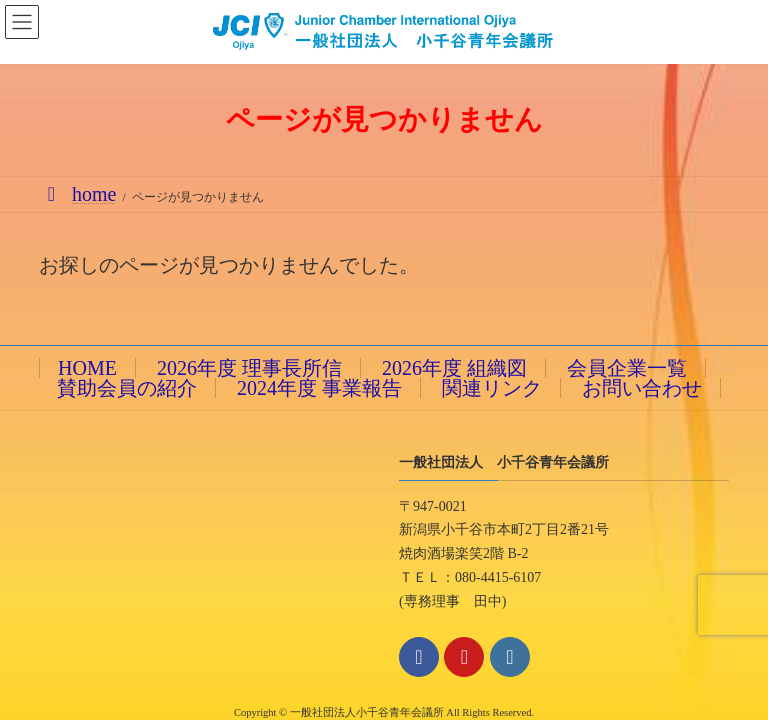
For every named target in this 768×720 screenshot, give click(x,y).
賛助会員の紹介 (127, 388)
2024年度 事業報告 (319, 388)
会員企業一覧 (627, 368)
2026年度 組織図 (454, 368)
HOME (87, 368)
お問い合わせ (642, 388)
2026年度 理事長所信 (249, 368)
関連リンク (492, 388)
